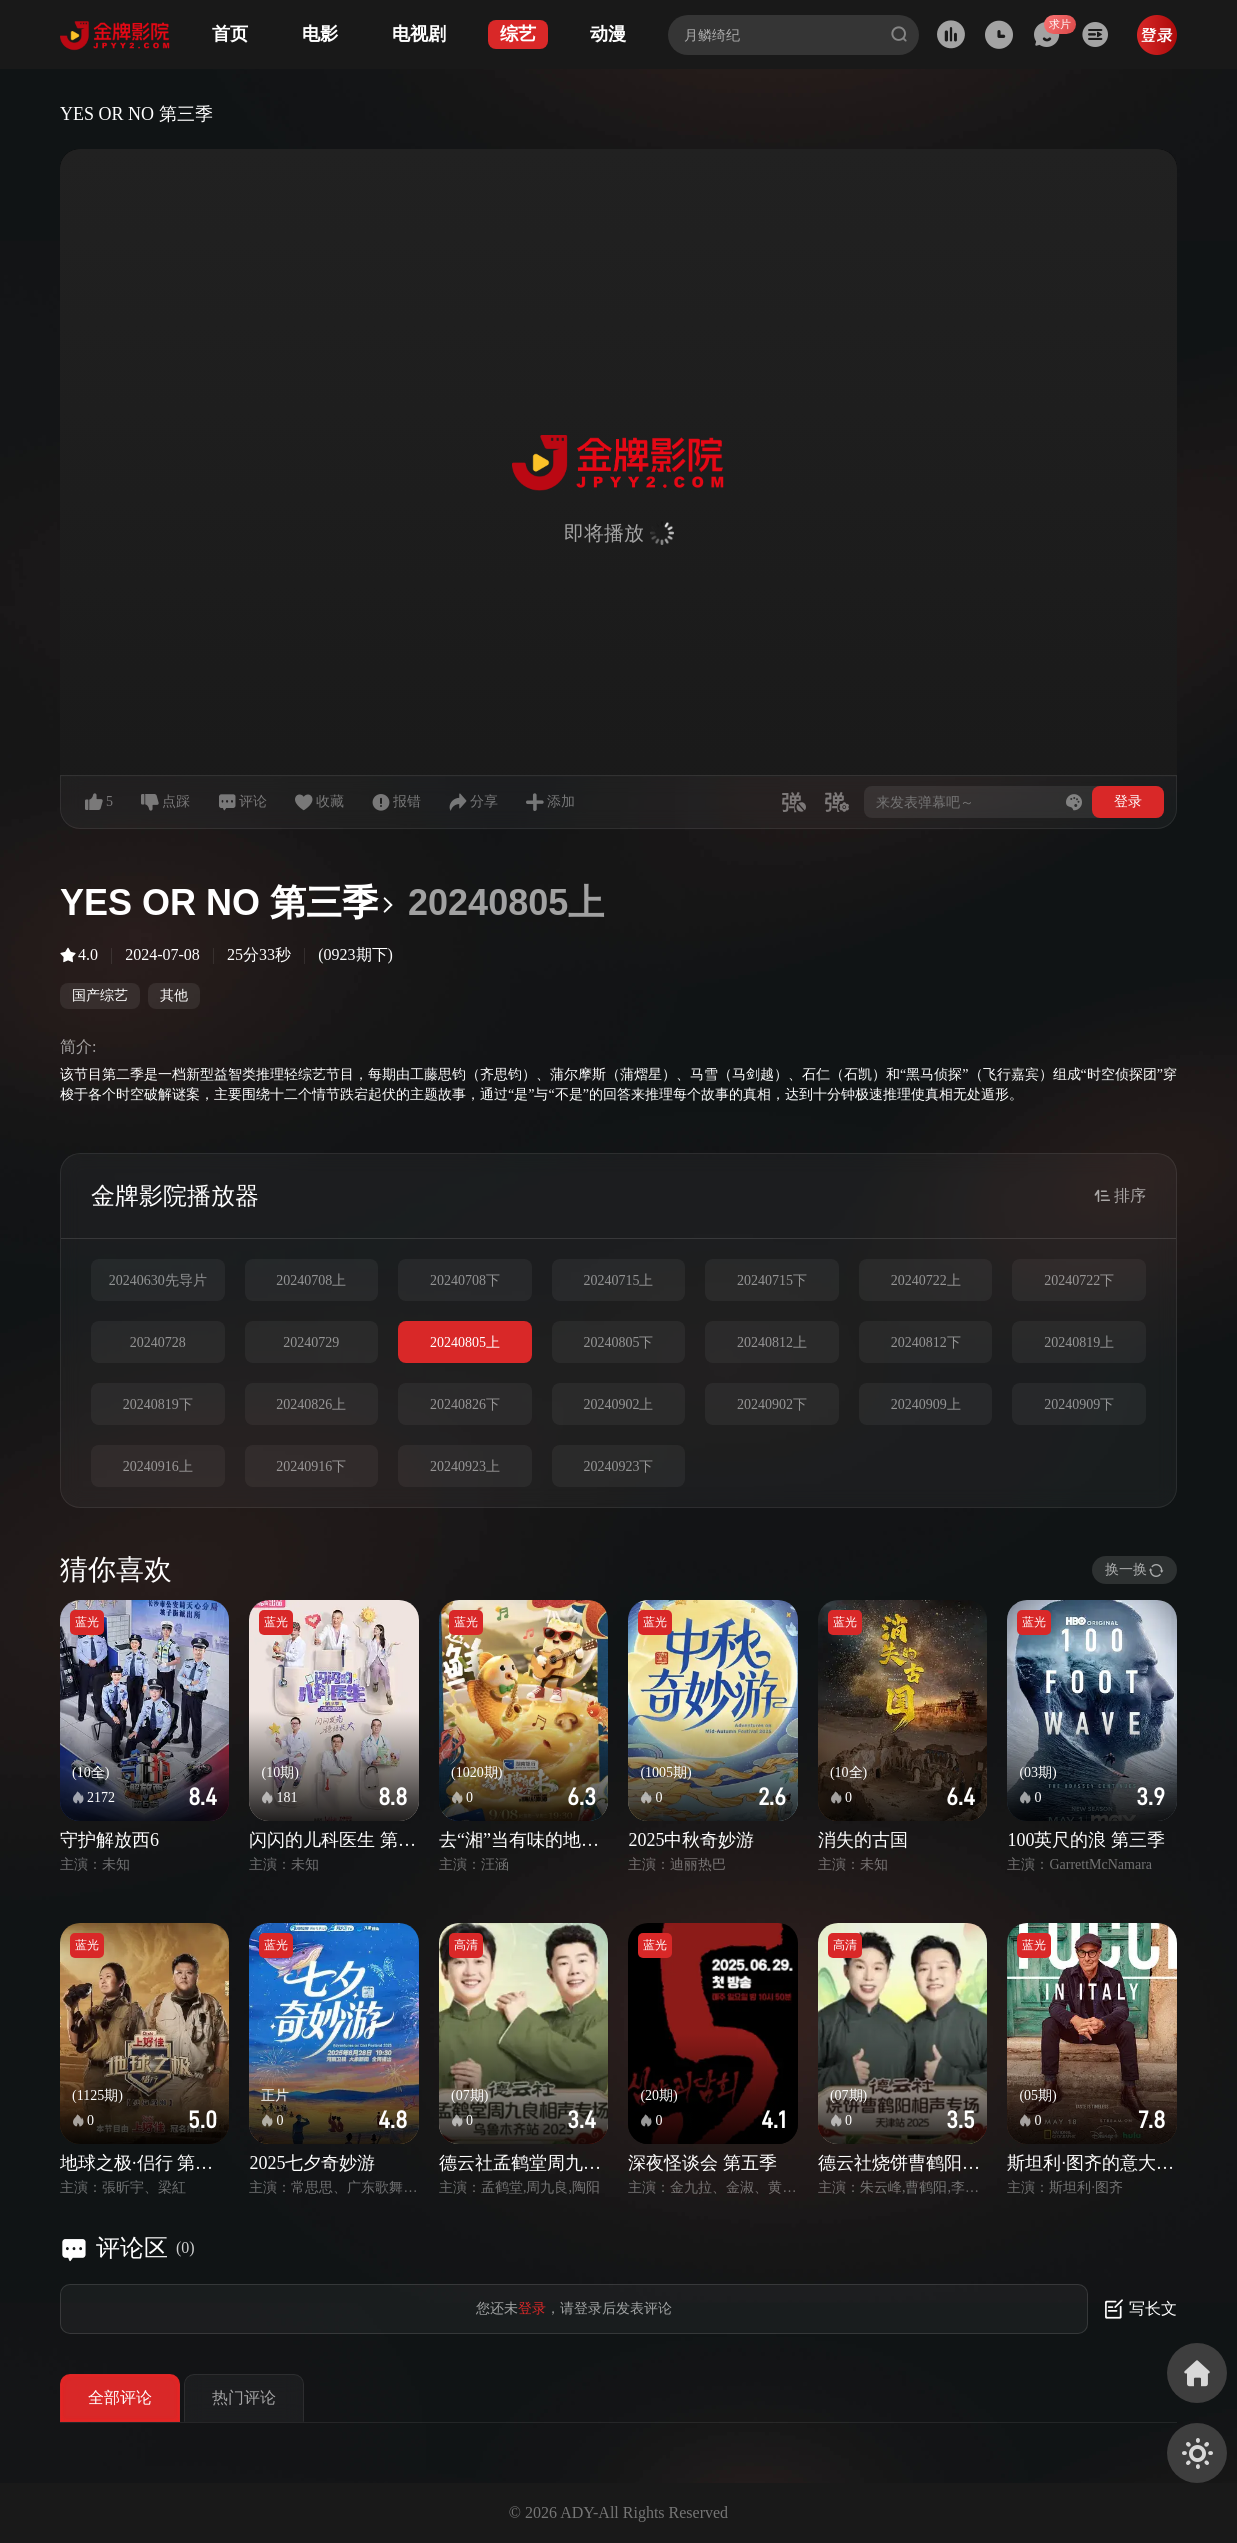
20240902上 (618, 1404)
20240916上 (158, 1466)
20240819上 (1079, 1342)
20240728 (158, 1342)
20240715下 (772, 1280)
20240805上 (465, 1342)
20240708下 (465, 1280)
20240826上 (311, 1404)
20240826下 (465, 1404)
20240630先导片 (158, 1280)
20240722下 (1079, 1280)
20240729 (311, 1342)
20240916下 (311, 1466)
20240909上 (926, 1404)
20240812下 (926, 1342)
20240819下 (158, 1404)
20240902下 (772, 1404)
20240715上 (618, 1280)
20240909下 (1079, 1404)
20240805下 (618, 1342)
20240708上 (311, 1280)
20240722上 (926, 1280)
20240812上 (772, 1342)
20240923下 (618, 1466)
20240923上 (465, 1466)
